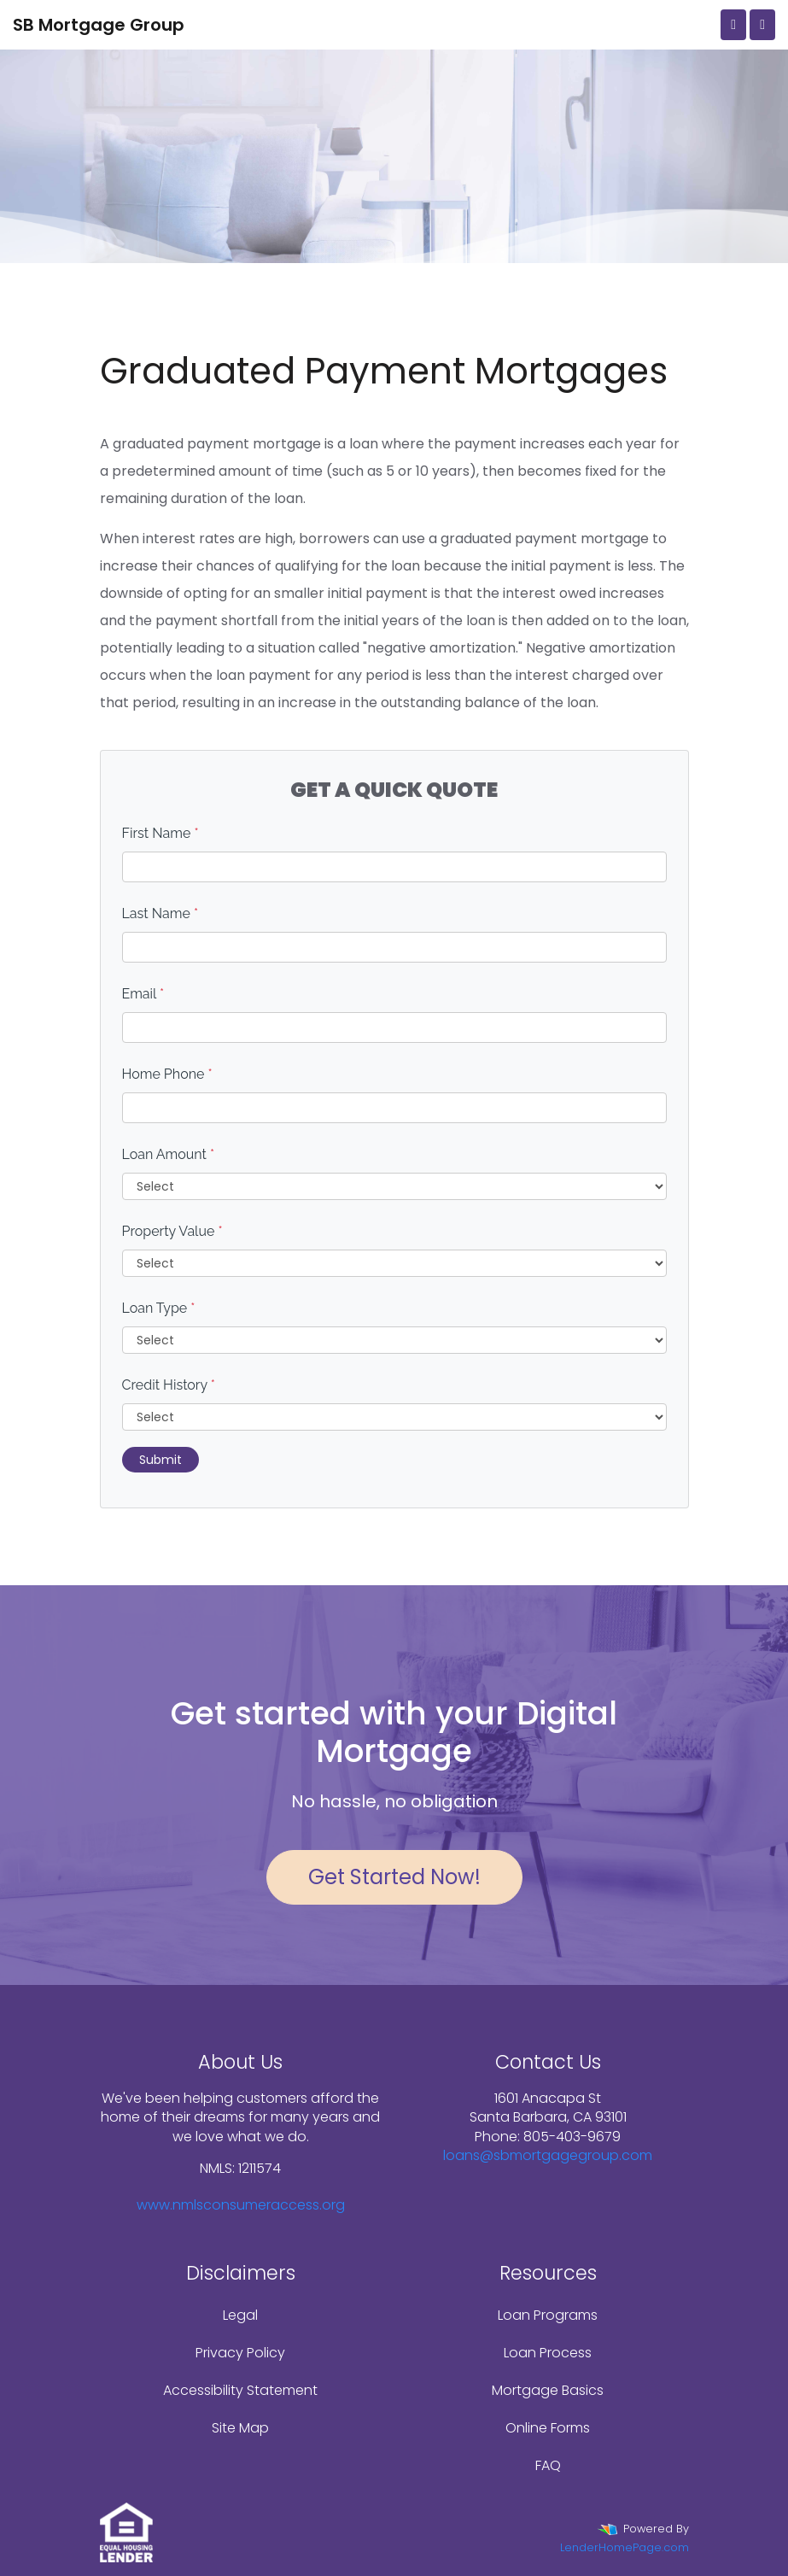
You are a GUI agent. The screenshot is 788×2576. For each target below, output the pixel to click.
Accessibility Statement (240, 2390)
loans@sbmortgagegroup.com (547, 2155)
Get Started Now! (394, 1877)
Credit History (168, 1385)
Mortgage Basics (548, 2390)
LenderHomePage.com (624, 2547)
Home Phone (167, 1074)
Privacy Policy (240, 2352)
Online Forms (547, 2428)
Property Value (172, 1231)
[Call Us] (733, 24)
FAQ (548, 2465)
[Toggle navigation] (762, 24)
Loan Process (548, 2352)
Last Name (160, 913)
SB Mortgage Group (98, 25)
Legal (240, 2315)
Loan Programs (548, 2315)
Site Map (240, 2428)
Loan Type (159, 1308)
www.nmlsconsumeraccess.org (241, 2205)
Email (143, 994)
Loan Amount (168, 1154)
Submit (160, 1459)
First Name (160, 833)
